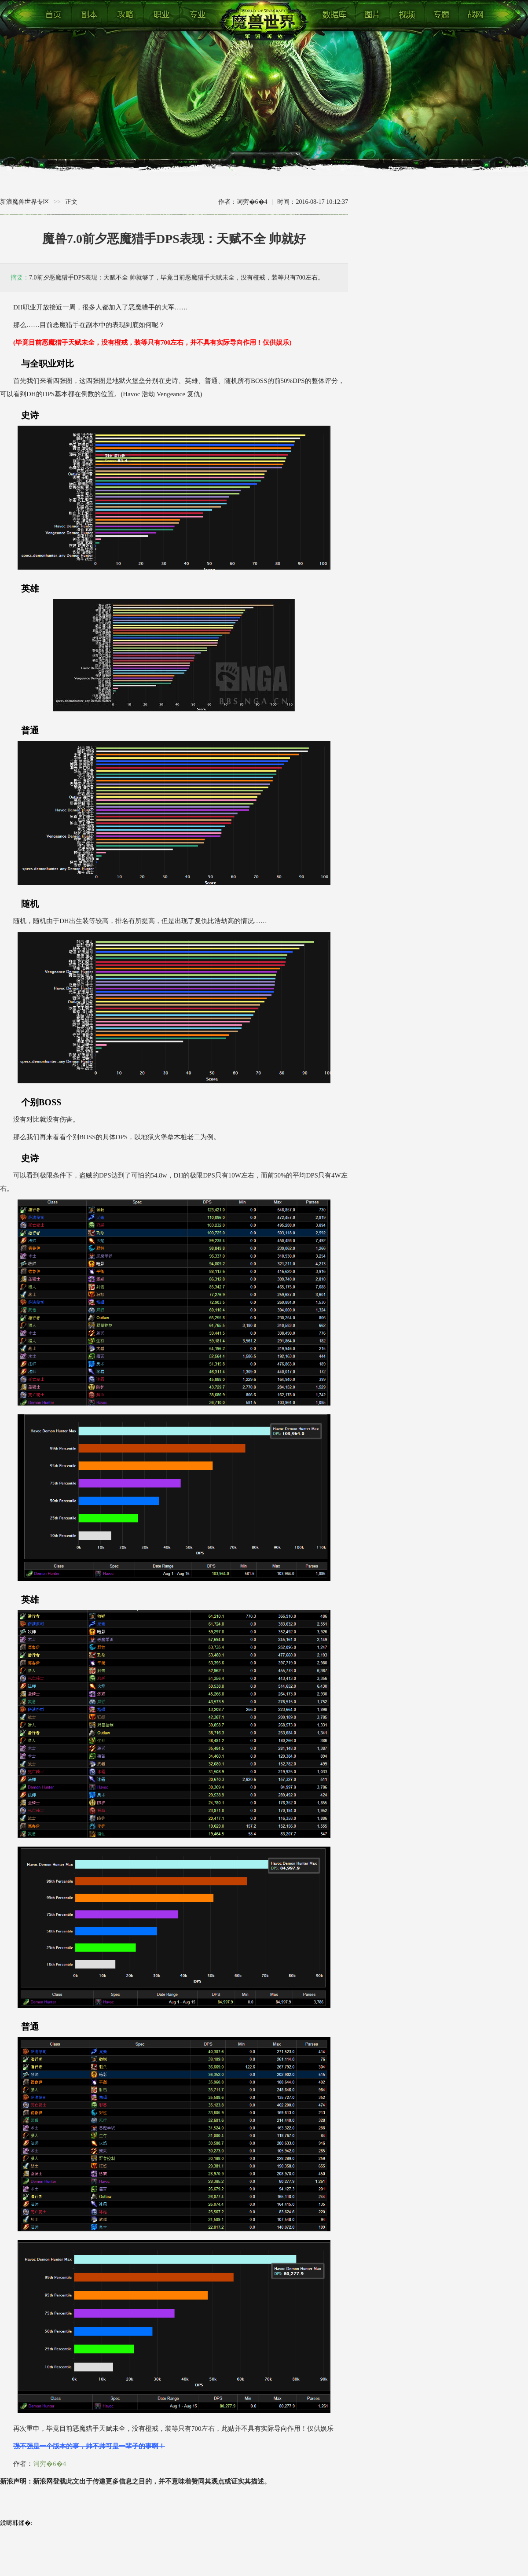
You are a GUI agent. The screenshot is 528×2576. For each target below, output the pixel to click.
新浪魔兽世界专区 (24, 202)
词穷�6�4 (49, 2463)
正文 (71, 202)
